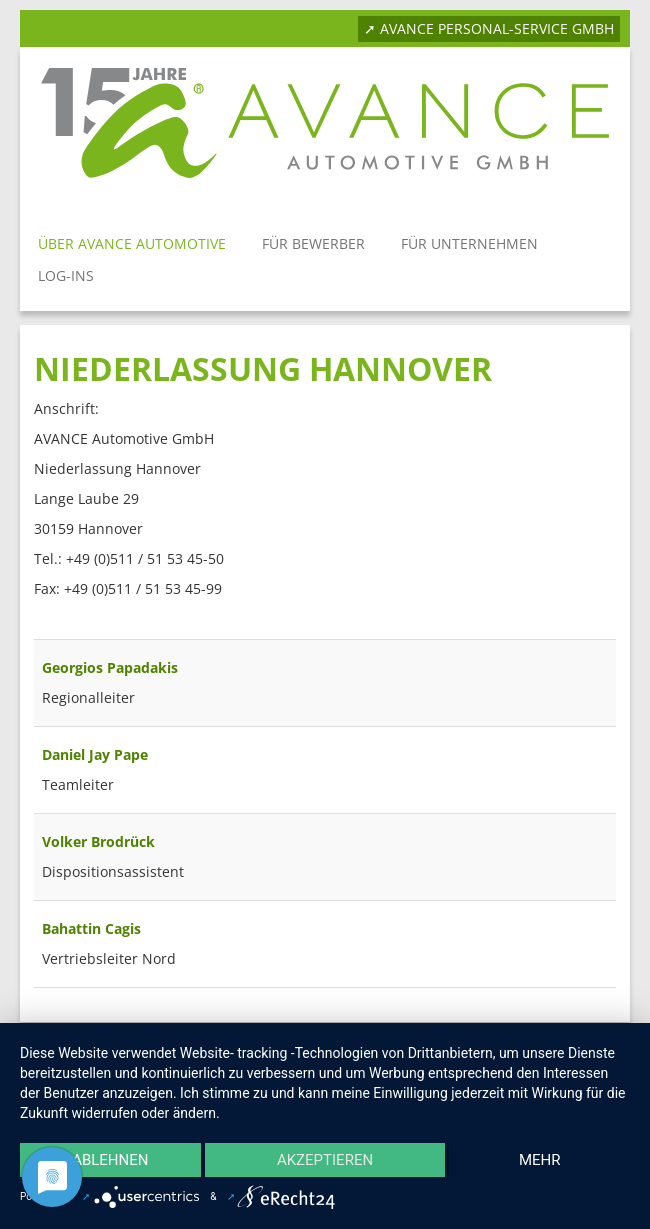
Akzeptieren (325, 1160)
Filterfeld (34, 619)
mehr (540, 1160)
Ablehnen (110, 1160)
